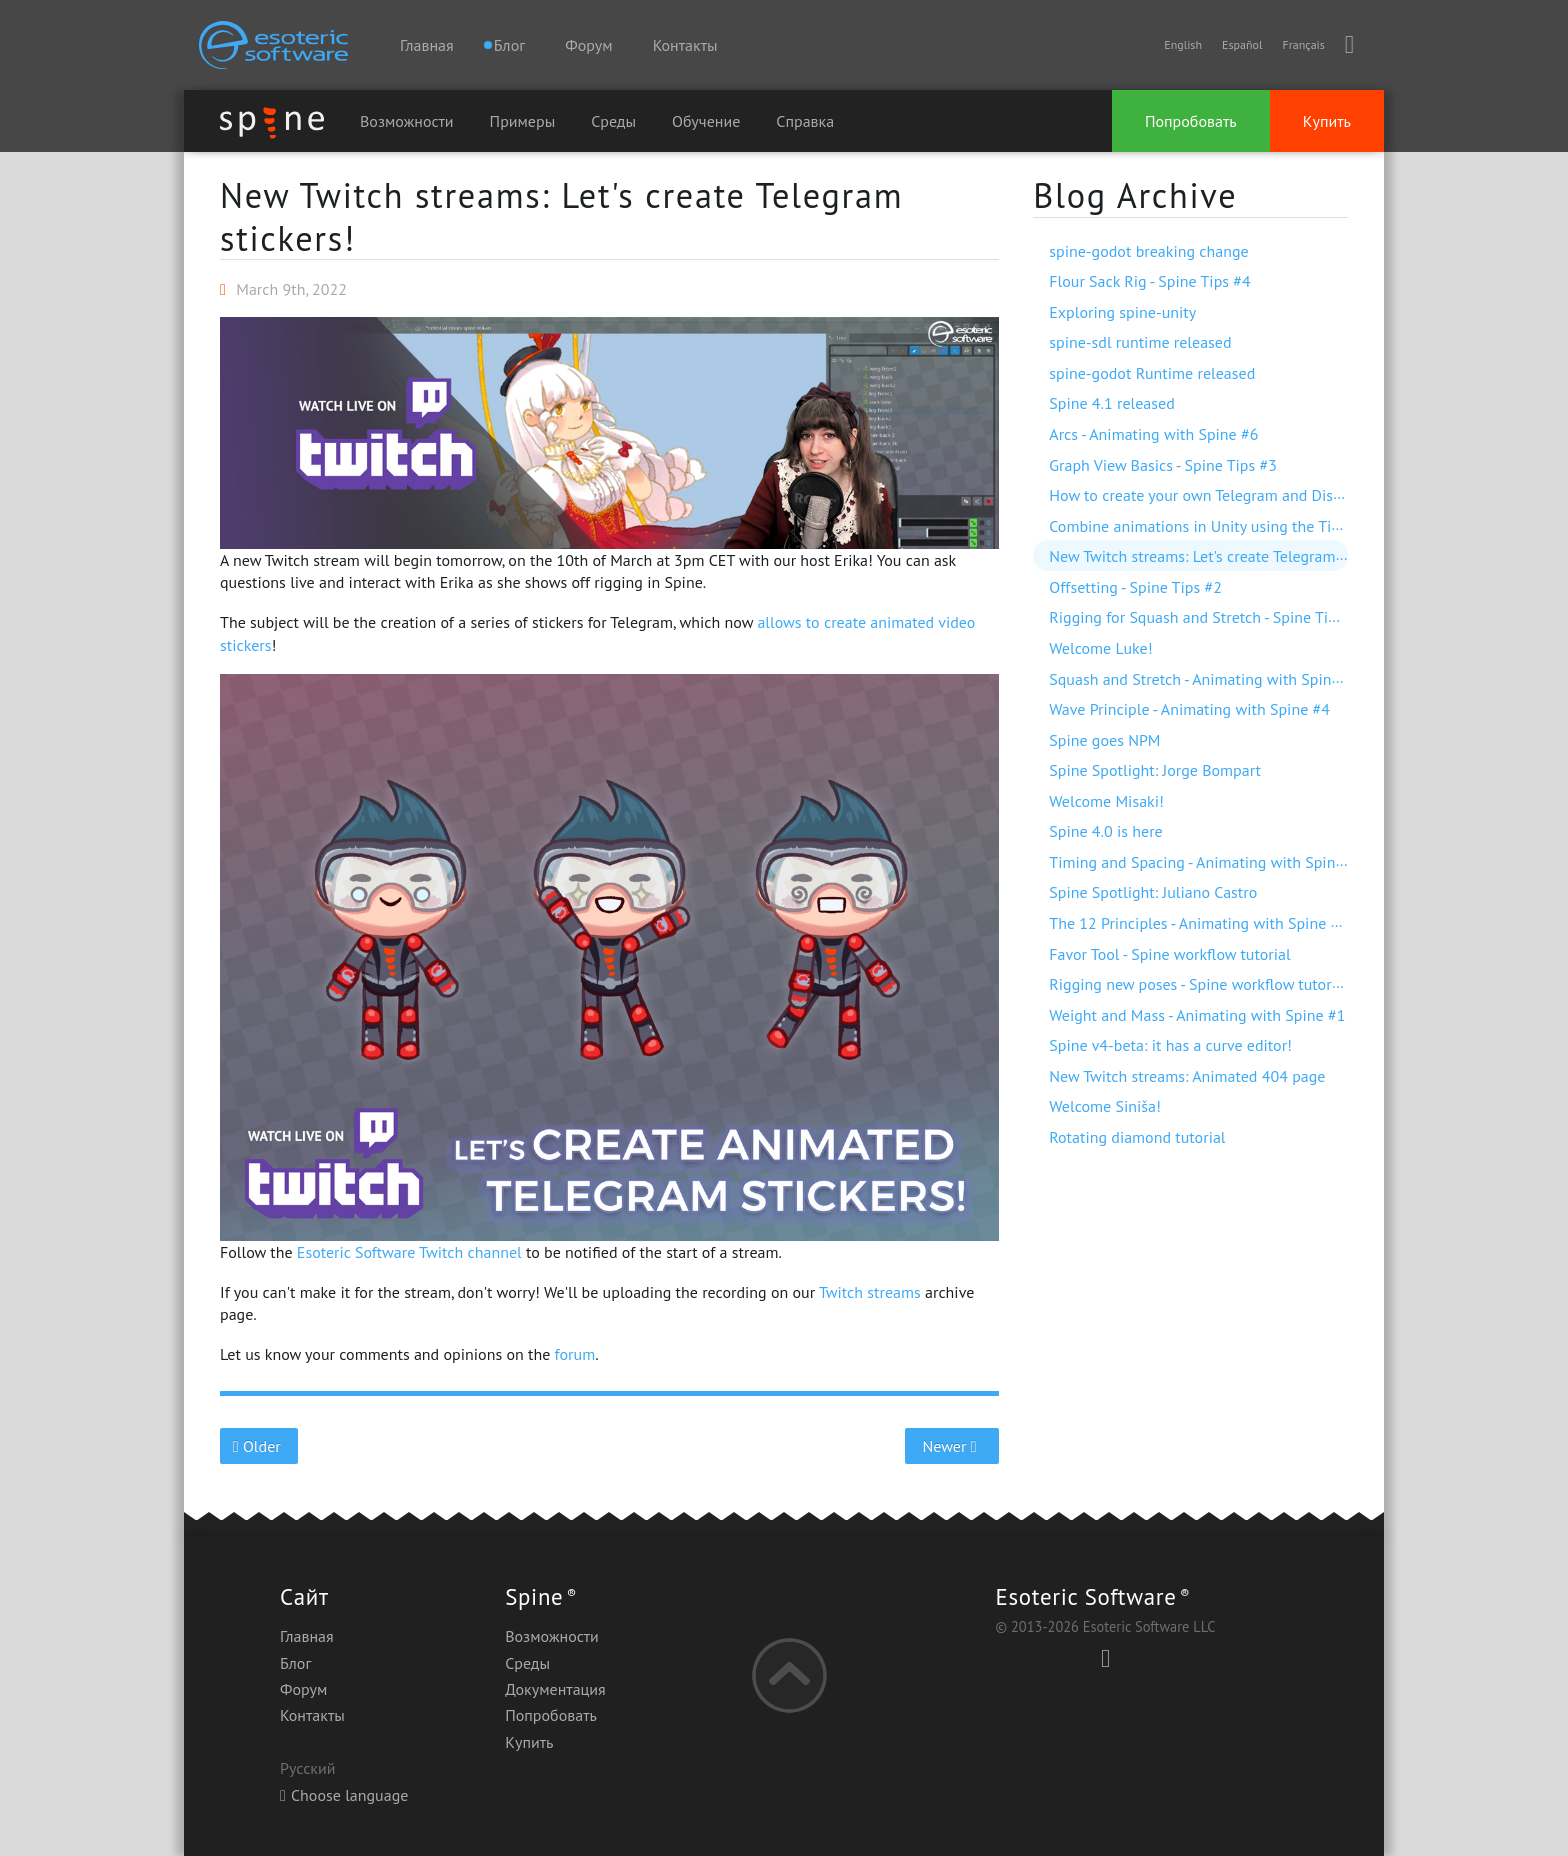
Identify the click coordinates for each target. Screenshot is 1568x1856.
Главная (427, 45)
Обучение (706, 121)
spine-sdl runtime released (1140, 342)
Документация (555, 1689)
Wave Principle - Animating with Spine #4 (1189, 709)
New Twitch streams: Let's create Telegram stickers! (561, 216)
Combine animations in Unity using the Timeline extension (1249, 526)
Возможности (407, 121)
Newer (952, 1446)
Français (1303, 44)
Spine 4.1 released (1112, 403)
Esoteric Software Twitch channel (409, 1252)
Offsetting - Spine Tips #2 (1135, 587)
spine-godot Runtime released (1152, 373)
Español (1242, 44)
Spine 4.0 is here (1105, 831)
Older (259, 1446)
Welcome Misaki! (1106, 801)
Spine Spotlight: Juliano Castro (1153, 892)
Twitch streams (870, 1292)
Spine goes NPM (1104, 740)
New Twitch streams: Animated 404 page (1187, 1076)
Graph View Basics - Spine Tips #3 (1163, 465)
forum (575, 1354)
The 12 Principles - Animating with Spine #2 (1198, 923)
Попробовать (1191, 121)
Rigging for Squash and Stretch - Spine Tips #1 (1207, 617)
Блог (295, 1663)
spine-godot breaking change (1148, 251)
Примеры (523, 121)
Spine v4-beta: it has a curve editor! (1170, 1045)
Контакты (685, 45)
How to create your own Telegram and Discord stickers (1233, 495)
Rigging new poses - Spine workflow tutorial (1198, 984)
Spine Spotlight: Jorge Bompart (1155, 770)
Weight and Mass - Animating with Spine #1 (1197, 1015)
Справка (805, 121)
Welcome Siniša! (1105, 1106)
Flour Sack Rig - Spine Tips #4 (1149, 281)
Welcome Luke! (1100, 648)
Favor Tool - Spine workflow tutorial (1169, 954)
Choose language (344, 1795)
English (1183, 44)
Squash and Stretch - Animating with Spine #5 (1205, 679)
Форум (588, 45)
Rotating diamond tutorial (1137, 1137)
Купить (1327, 121)
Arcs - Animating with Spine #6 (1153, 434)
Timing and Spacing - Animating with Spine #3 (1207, 862)
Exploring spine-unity (1122, 312)
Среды (613, 121)
